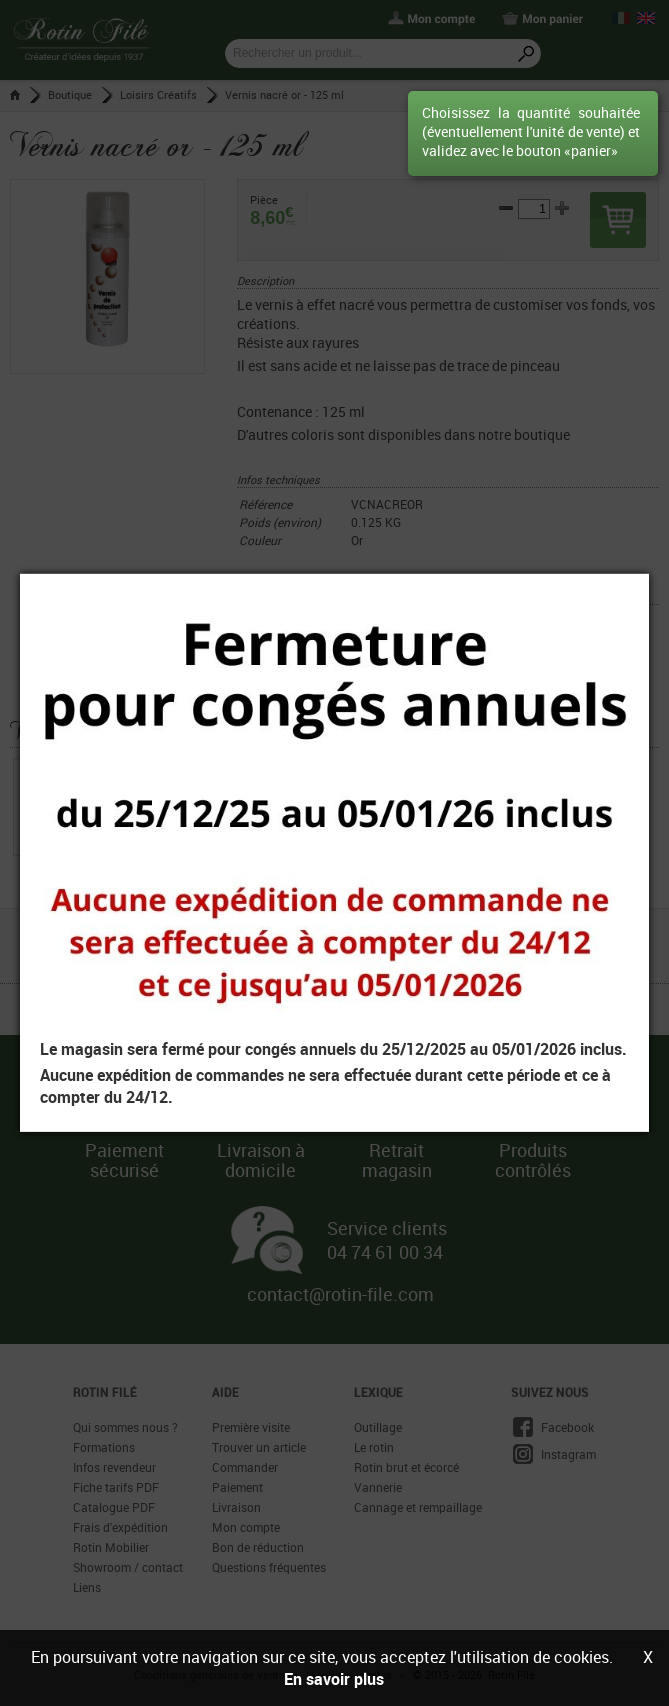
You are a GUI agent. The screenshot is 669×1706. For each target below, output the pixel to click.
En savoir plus (334, 1679)
